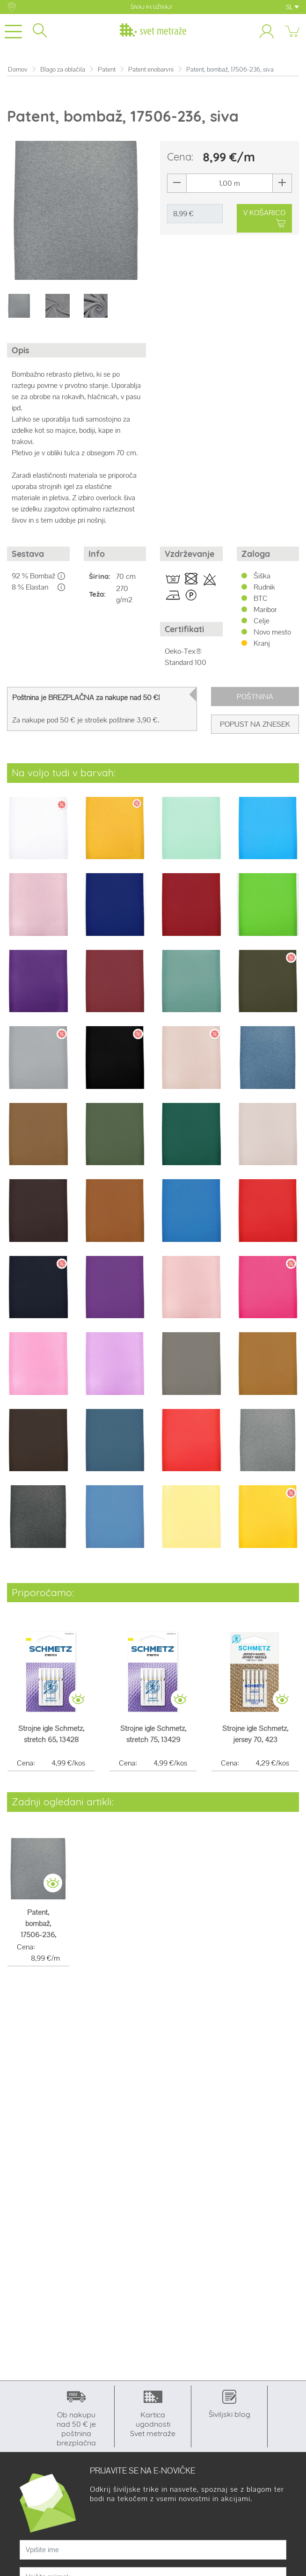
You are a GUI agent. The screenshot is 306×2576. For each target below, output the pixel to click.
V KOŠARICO (264, 218)
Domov (18, 69)
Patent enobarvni (151, 69)
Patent (107, 69)
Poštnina (255, 696)
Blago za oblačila (62, 69)
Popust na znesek (255, 724)
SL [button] (292, 7)
